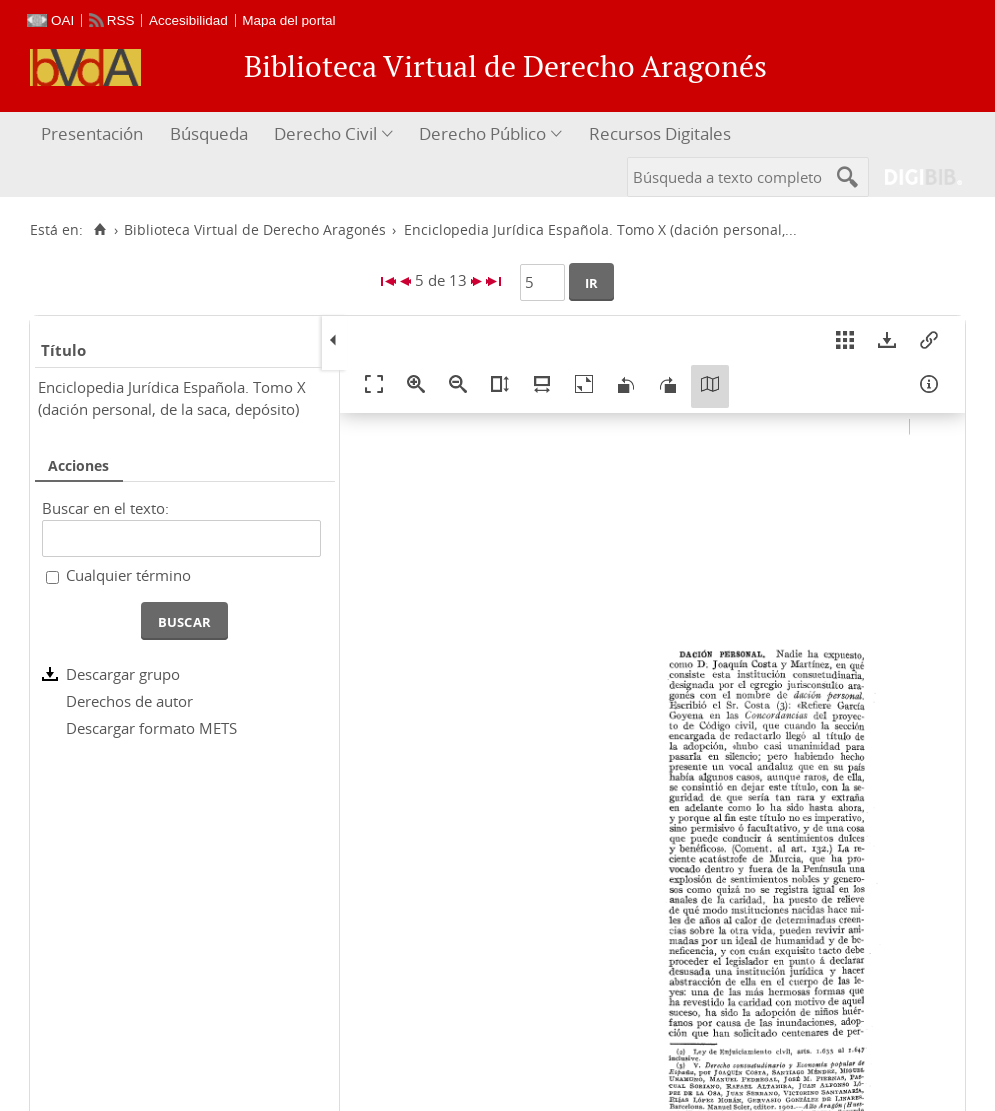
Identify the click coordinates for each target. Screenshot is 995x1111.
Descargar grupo (123, 674)
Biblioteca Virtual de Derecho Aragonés (255, 230)
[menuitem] (94, 134)
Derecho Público (482, 133)
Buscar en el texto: (105, 508)
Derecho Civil (325, 133)
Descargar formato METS (151, 728)
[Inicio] (99, 230)
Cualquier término (128, 575)
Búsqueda (209, 133)
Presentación (92, 133)
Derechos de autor (129, 701)
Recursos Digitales (660, 133)
